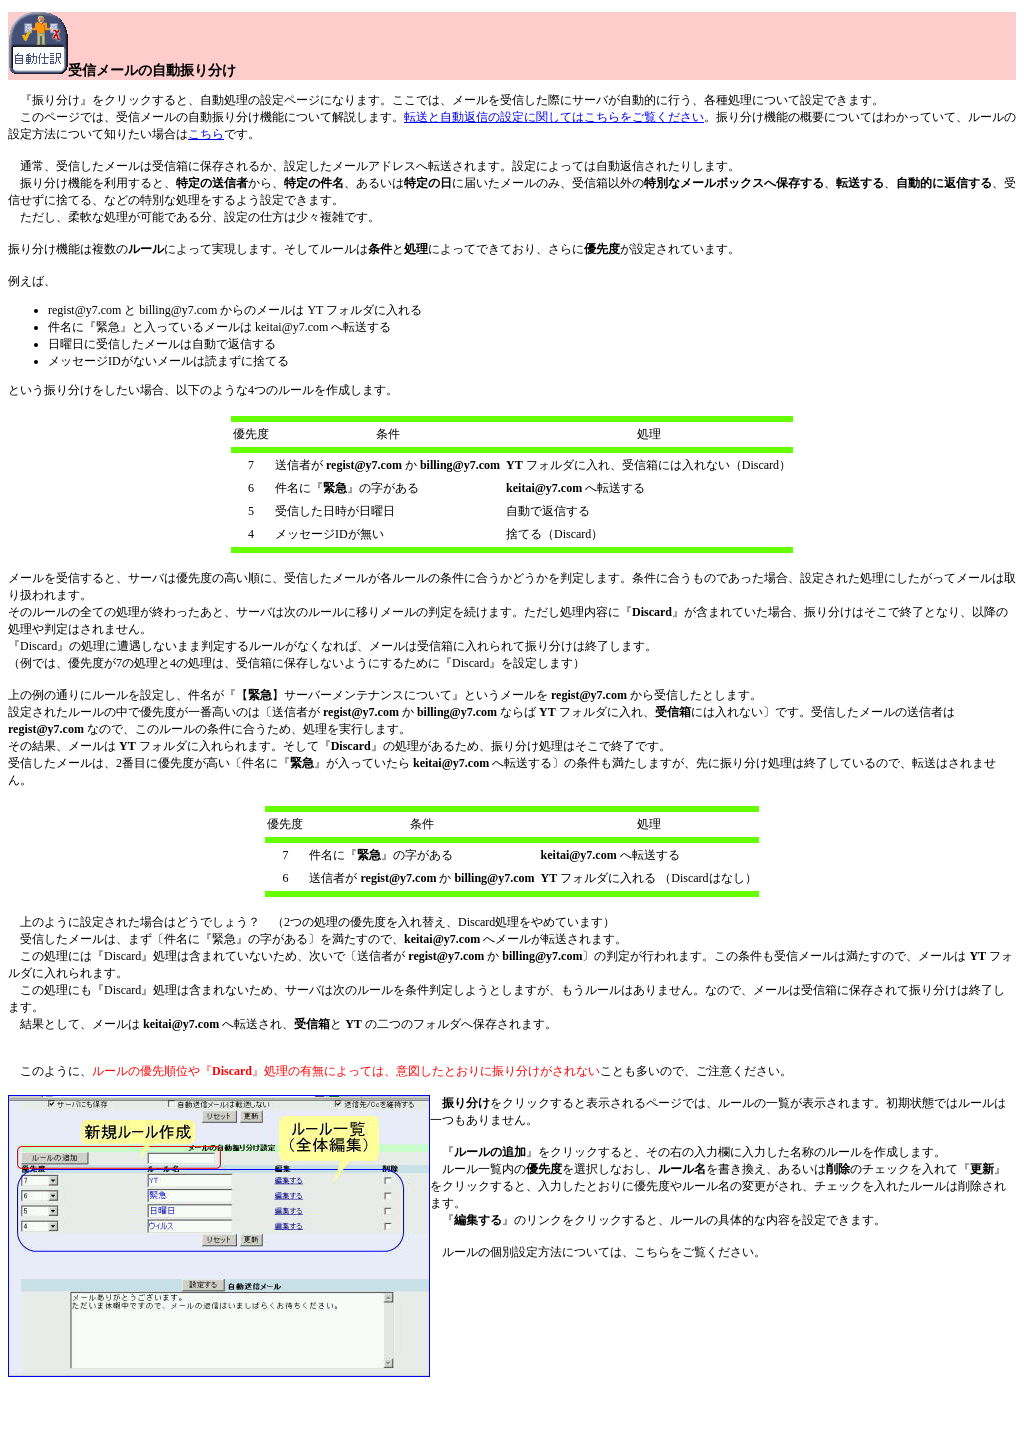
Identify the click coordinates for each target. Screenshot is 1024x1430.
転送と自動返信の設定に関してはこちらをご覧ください (554, 117)
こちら (206, 134)
